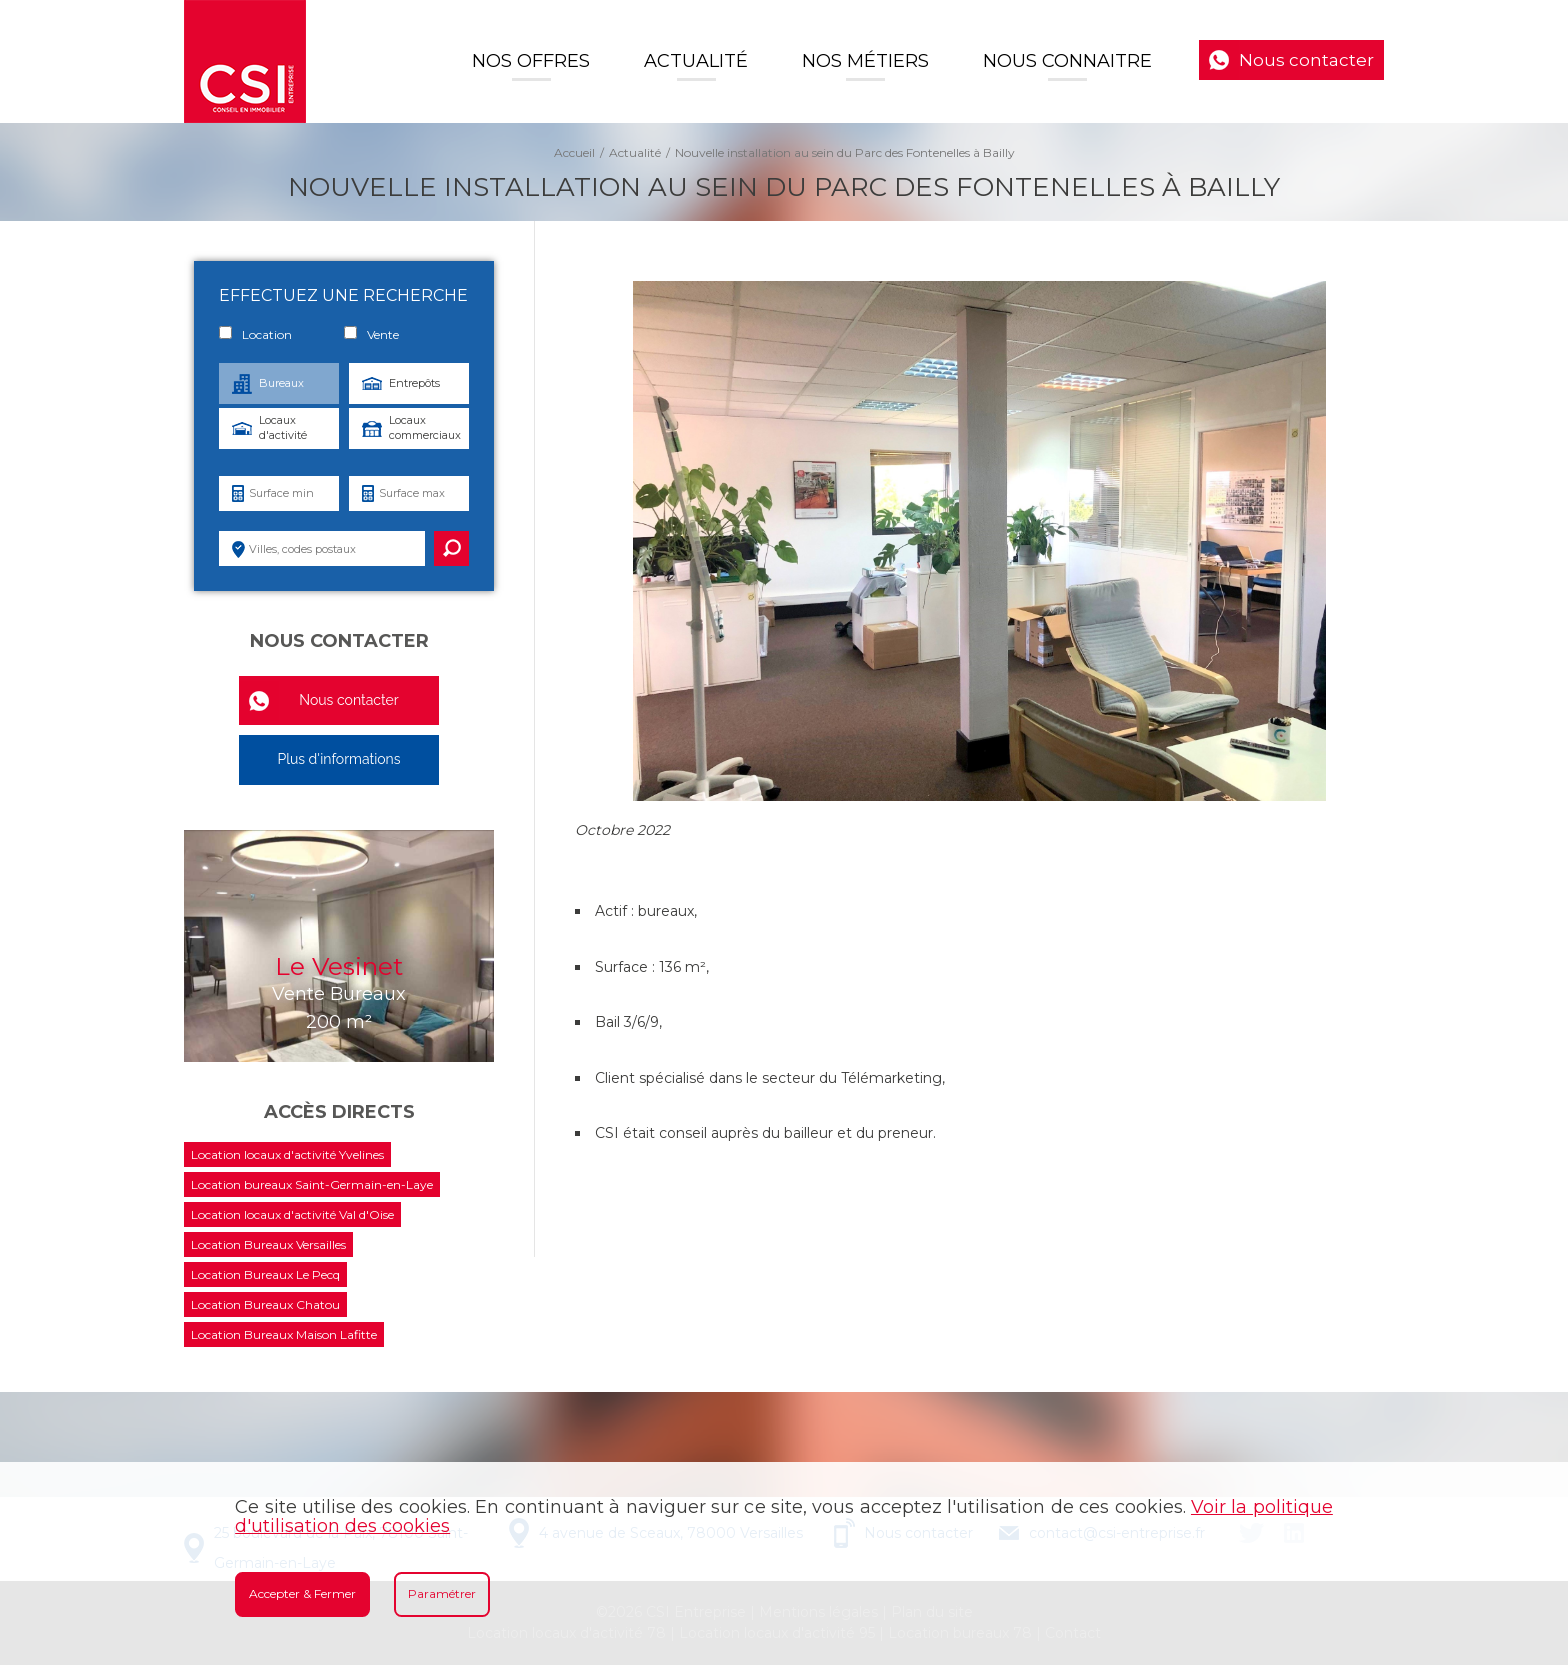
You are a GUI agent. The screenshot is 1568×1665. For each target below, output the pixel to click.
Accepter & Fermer (302, 1593)
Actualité (696, 61)
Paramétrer (442, 1593)
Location (255, 334)
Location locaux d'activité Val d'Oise (292, 1214)
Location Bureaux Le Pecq (265, 1274)
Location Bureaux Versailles (268, 1244)
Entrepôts (414, 383)
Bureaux (281, 383)
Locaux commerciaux (425, 427)
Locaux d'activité (283, 427)
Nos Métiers (865, 61)
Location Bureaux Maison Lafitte (284, 1334)
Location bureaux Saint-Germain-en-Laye (312, 1184)
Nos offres (531, 61)
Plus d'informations (338, 759)
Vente (371, 334)
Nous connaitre (1067, 61)
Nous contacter (1306, 60)
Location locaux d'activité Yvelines (287, 1154)
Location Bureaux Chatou (265, 1304)
